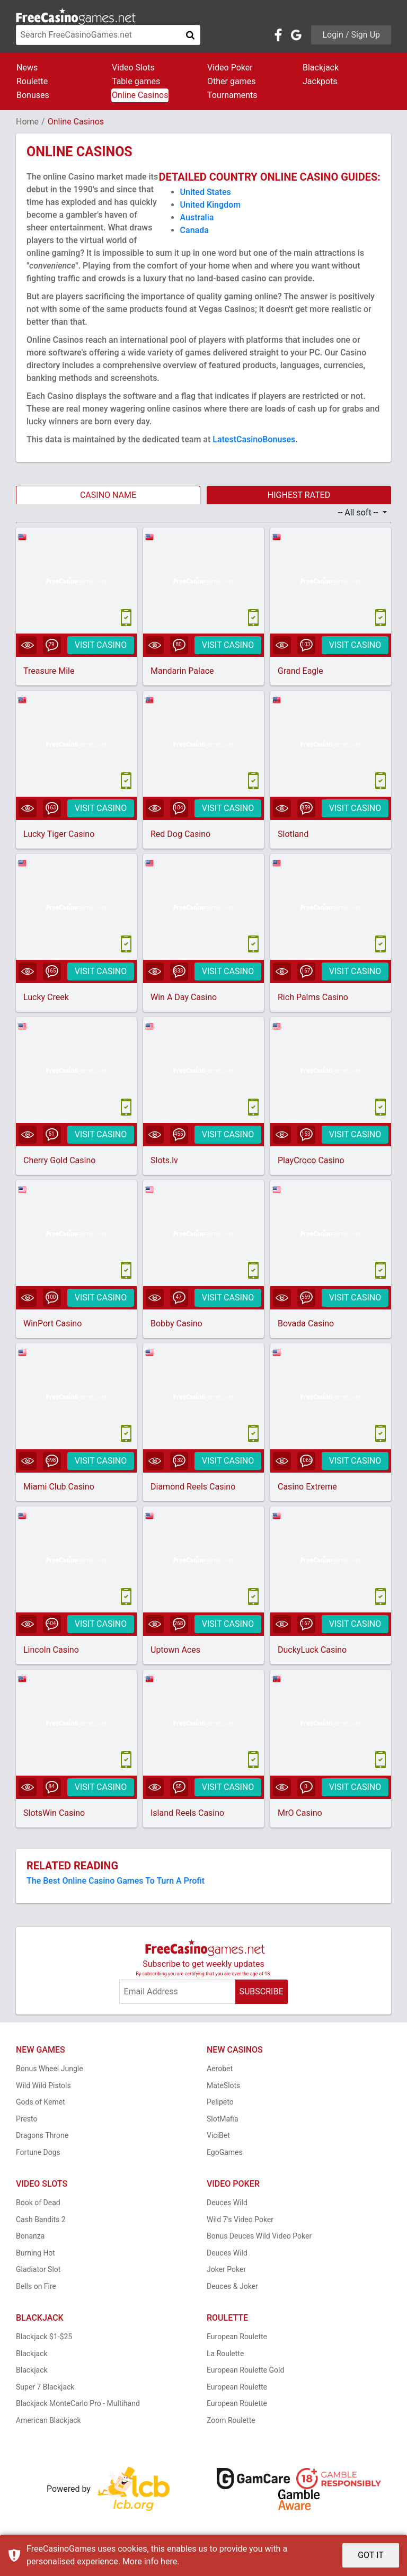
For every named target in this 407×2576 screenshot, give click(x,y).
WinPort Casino (52, 1323)
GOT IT (371, 2555)
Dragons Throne (42, 2135)
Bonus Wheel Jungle (49, 2068)
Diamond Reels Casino (193, 1487)
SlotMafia (222, 2119)
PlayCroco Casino (311, 1160)
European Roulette (237, 2336)
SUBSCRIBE (261, 1991)
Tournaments (232, 95)
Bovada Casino (306, 1323)
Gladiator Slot (38, 2269)
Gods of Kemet (40, 2102)
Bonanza (30, 2236)
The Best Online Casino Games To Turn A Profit (115, 1881)
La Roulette (225, 2353)
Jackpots (320, 81)
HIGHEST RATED (299, 495)
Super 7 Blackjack (45, 2387)
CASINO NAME (108, 495)
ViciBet (218, 2135)
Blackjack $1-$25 (44, 2336)
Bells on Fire (36, 2286)
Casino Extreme (307, 1487)
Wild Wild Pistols (43, 2085)
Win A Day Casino (184, 997)
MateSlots (223, 2085)
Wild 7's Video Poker (240, 2219)
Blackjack (321, 68)
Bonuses (32, 95)
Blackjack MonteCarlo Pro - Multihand (78, 2403)
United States (205, 192)
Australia (197, 217)
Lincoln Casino (51, 1650)
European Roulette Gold (245, 2370)
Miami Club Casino (58, 1487)
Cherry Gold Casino (59, 1160)
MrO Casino (300, 1813)
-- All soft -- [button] (359, 512)
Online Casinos (140, 95)
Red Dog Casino (180, 834)
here (169, 2561)
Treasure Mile (48, 671)
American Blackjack (48, 2420)
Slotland (293, 834)
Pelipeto (220, 2102)
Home (27, 122)
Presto (27, 2119)
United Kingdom (210, 205)
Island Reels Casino (187, 1813)
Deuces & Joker (232, 2286)
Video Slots (133, 68)
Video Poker (230, 68)
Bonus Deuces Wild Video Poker (259, 2236)
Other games (231, 81)
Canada (194, 230)
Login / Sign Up (351, 35)
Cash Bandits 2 (41, 2219)
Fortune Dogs (38, 2152)
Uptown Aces (175, 1650)
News (27, 68)
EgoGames (225, 2152)
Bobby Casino (176, 1323)
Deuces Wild (227, 2202)
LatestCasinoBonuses (254, 439)
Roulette (32, 81)
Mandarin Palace (182, 671)
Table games (136, 81)
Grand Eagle (300, 671)
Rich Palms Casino (313, 997)
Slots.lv (164, 1160)
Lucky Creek (46, 997)
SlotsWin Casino (54, 1813)
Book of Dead (38, 2202)
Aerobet (220, 2068)
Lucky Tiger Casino (58, 834)
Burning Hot (35, 2253)
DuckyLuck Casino (312, 1650)
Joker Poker (226, 2269)
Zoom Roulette (231, 2420)
